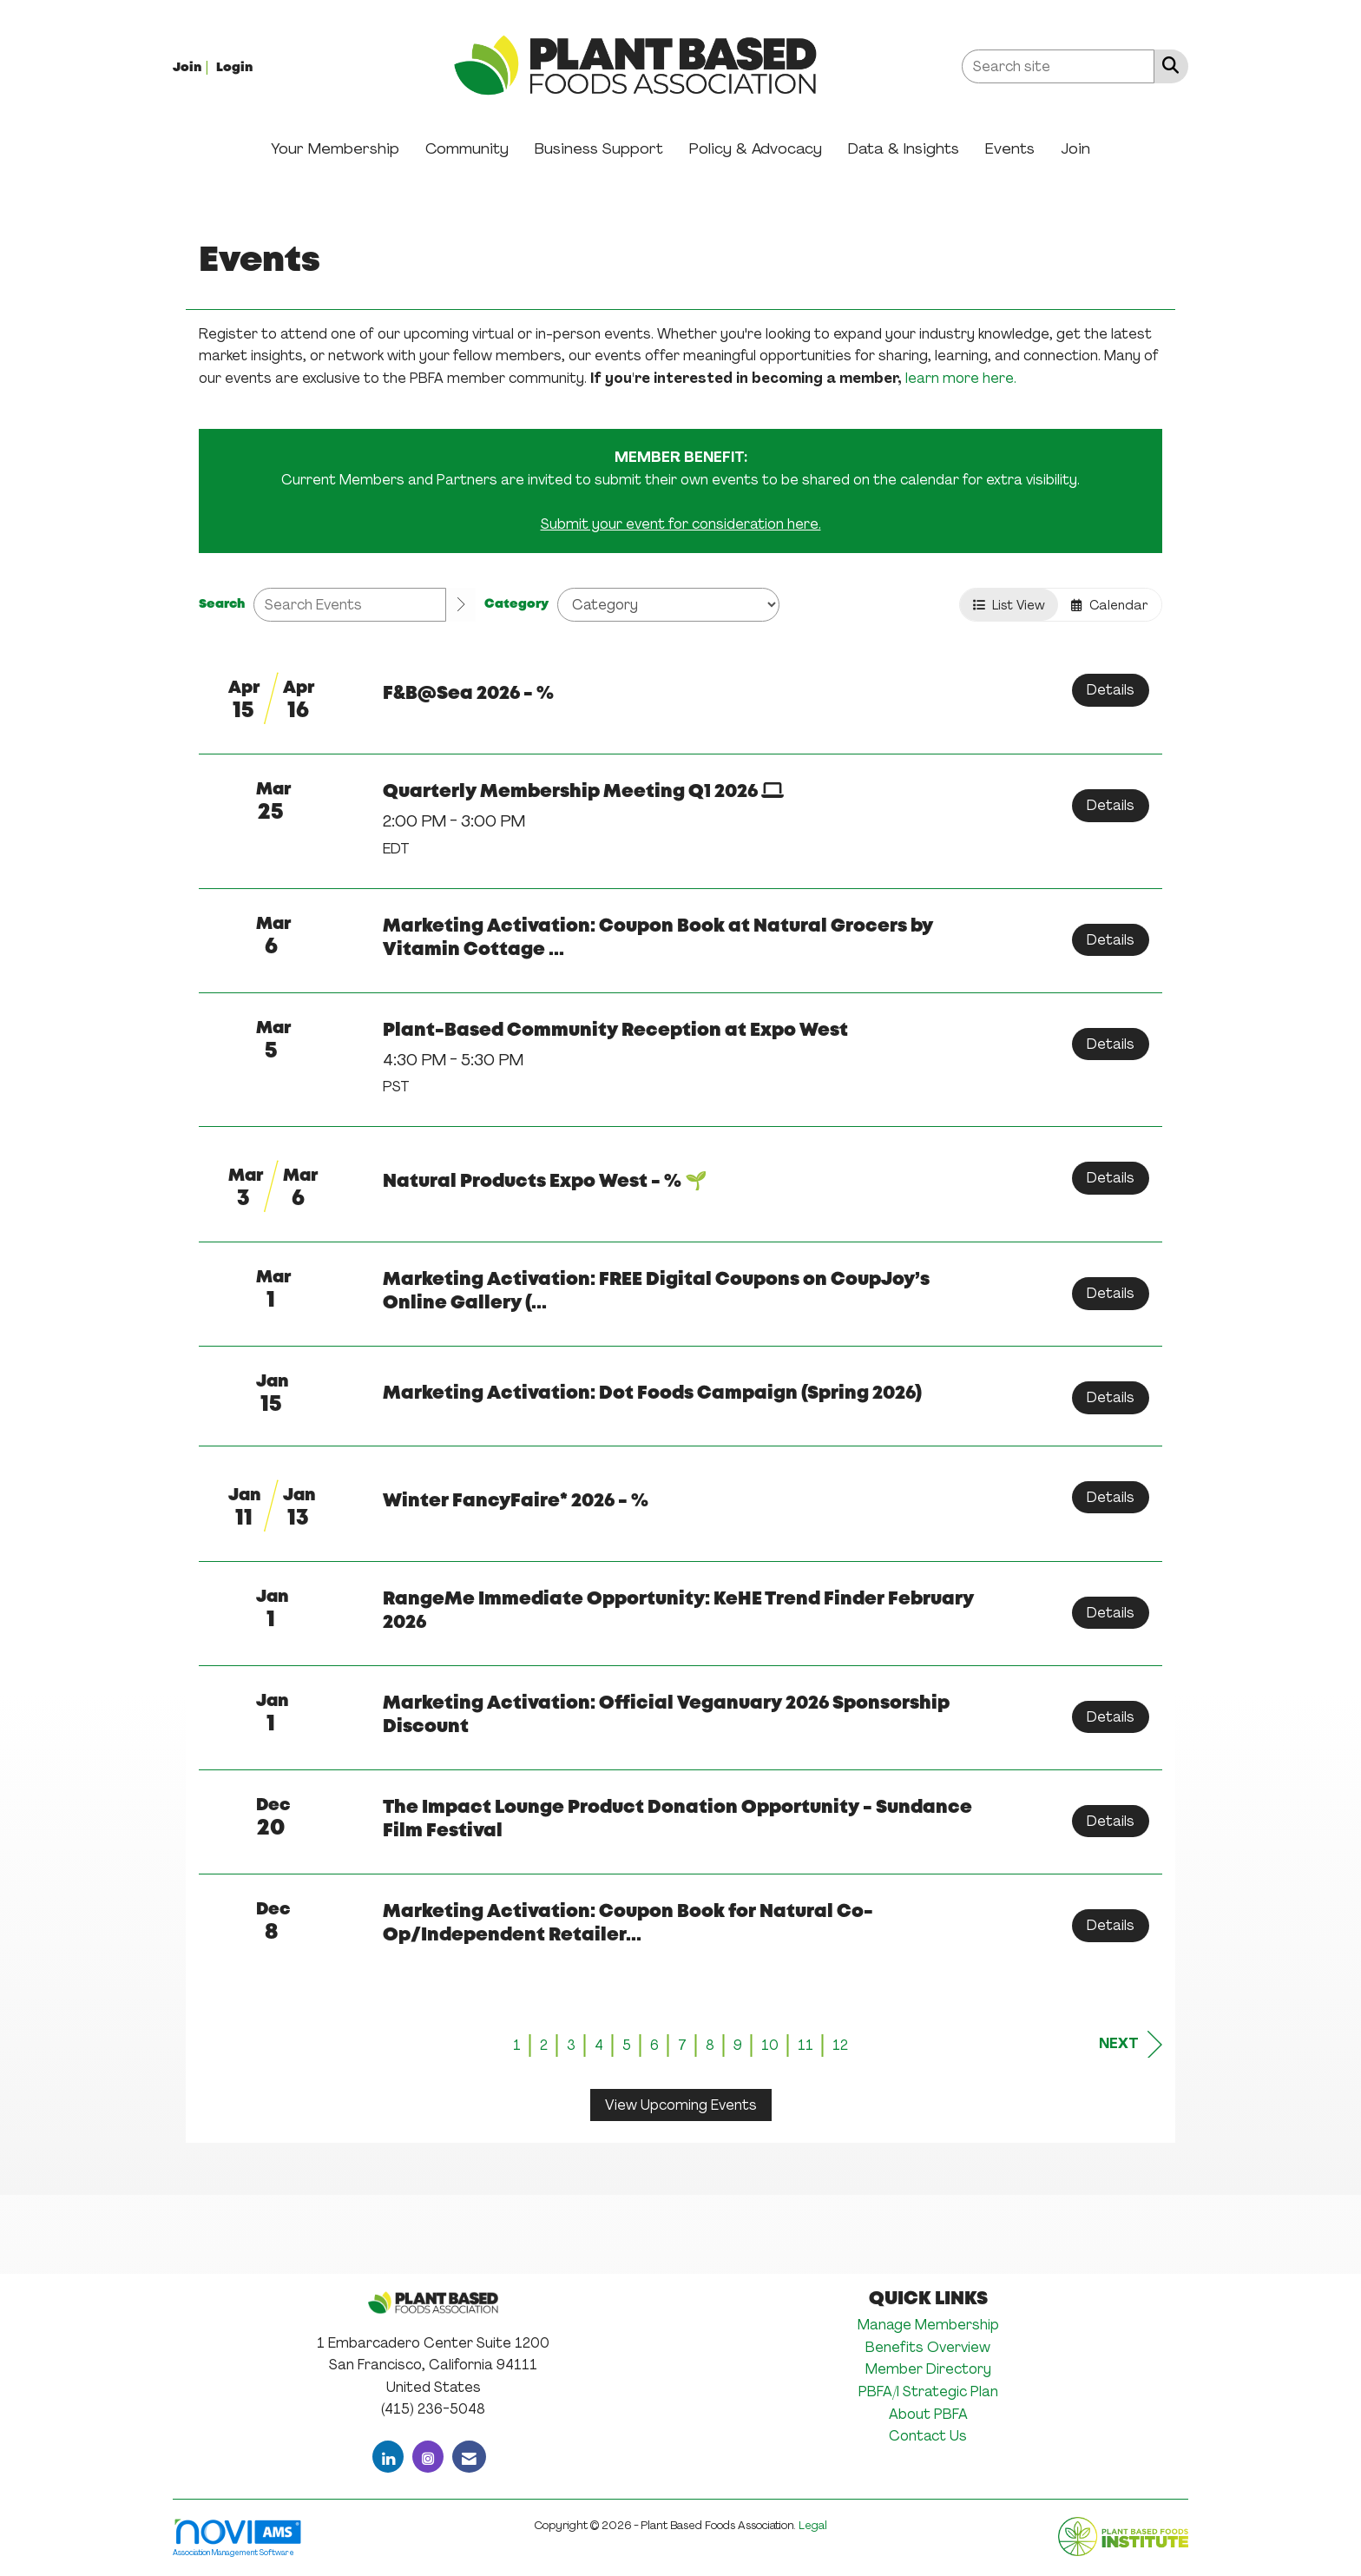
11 (805, 2045)
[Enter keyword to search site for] (1058, 66)
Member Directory (928, 2369)
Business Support (599, 148)
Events (1010, 148)
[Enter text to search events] (349, 605)
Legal (813, 2525)
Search (222, 604)
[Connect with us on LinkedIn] (388, 2457)
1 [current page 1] (517, 2045)
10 (770, 2045)
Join (1075, 148)
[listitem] (193, 66)
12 (840, 2045)
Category (516, 604)
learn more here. (960, 378)
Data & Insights (903, 148)
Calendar (1109, 604)
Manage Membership (928, 2325)
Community (467, 148)
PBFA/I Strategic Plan (928, 2391)
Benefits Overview (927, 2347)
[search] (461, 605)
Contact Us (928, 2436)
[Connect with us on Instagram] (428, 2457)
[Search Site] (1167, 65)
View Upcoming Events (681, 2105)
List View (1009, 604)
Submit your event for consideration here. (681, 524)
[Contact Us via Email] (469, 2457)
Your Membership (335, 148)
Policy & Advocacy (755, 148)
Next (1130, 2044)
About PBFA (928, 2414)
